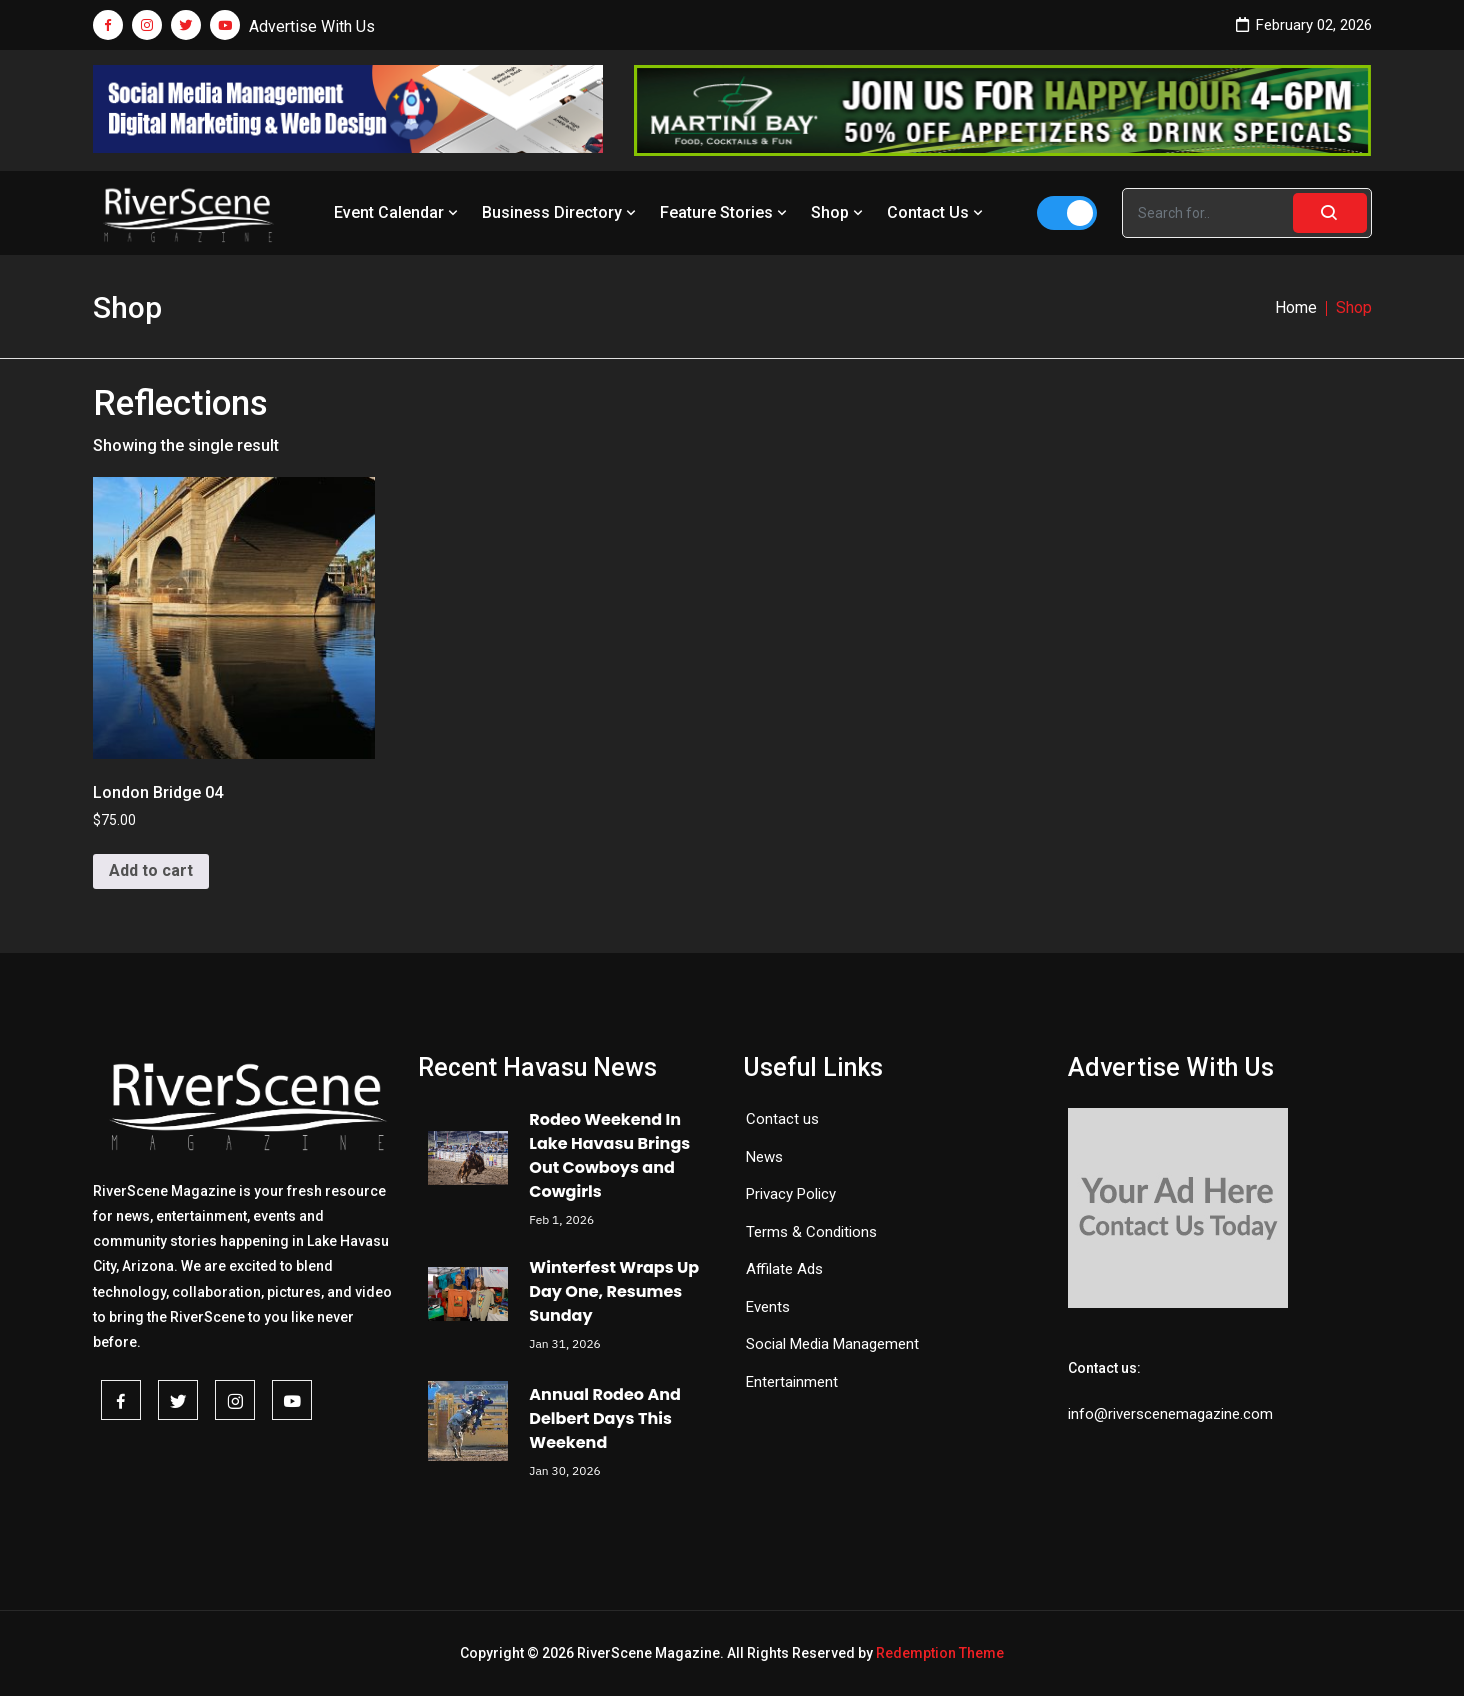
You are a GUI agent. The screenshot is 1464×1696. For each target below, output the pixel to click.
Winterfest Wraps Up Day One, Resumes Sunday (614, 1291)
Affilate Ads (784, 1269)
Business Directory (561, 212)
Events (768, 1307)
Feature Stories (725, 212)
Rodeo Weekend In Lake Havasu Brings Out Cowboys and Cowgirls (609, 1155)
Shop (839, 212)
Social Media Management (832, 1344)
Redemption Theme (940, 1653)
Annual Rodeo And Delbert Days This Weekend (605, 1418)
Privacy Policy (791, 1194)
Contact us (782, 1119)
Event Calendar (398, 212)
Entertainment (792, 1382)
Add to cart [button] (151, 870)
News (764, 1157)
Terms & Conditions (811, 1232)
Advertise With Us (312, 26)
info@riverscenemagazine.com (1170, 1414)
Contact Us (937, 212)
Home (1296, 307)
